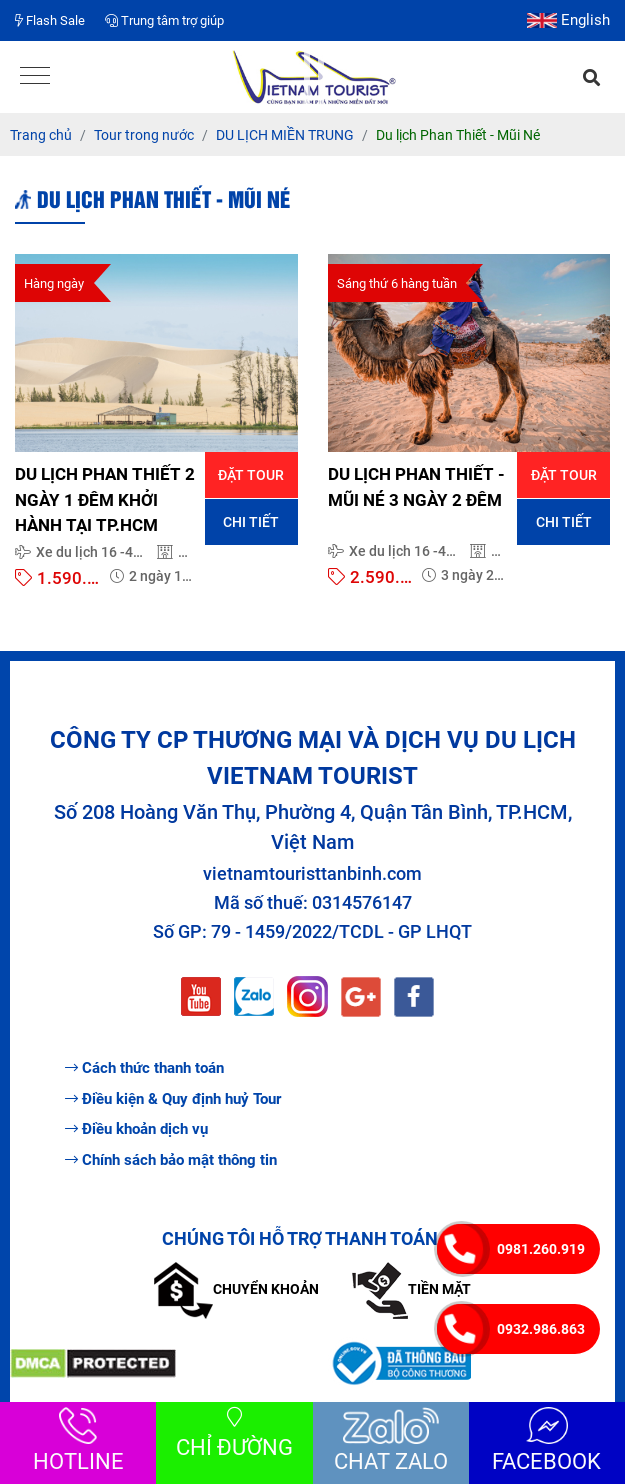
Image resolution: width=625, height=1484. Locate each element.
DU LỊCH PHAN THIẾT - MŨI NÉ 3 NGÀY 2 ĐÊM (416, 487)
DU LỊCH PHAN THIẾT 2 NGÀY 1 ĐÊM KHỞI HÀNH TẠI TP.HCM (105, 499)
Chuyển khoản (236, 1289)
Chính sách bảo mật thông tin (171, 1160)
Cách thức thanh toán (144, 1068)
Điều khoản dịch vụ (136, 1129)
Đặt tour (251, 475)
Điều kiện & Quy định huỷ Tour (173, 1099)
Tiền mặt (411, 1289)
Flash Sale (50, 20)
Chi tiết (251, 522)
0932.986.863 (541, 1329)
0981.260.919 (541, 1249)
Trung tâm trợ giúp (164, 20)
